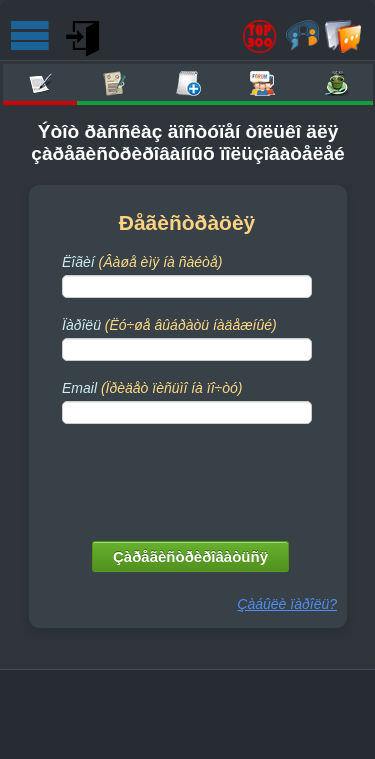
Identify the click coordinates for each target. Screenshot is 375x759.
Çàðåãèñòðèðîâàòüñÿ (190, 556)
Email (152, 388)
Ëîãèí (142, 262)
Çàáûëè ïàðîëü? (287, 604)
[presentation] (189, 478)
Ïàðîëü (169, 325)
